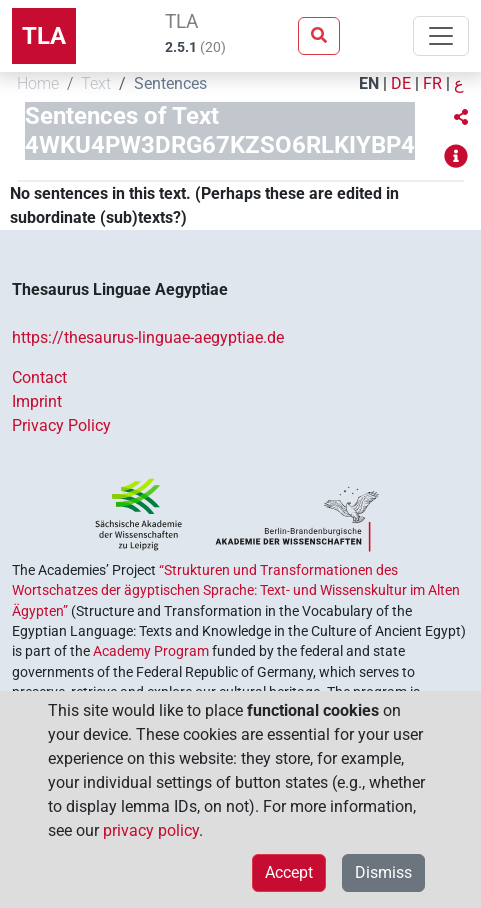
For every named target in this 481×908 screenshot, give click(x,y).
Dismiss (383, 872)
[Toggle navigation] (441, 36)
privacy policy (151, 830)
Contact (39, 377)
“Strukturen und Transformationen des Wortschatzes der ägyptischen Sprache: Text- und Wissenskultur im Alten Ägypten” (236, 590)
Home (38, 83)
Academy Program (151, 651)
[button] (461, 118)
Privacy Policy (61, 425)
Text (96, 83)
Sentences (170, 83)
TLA (44, 36)
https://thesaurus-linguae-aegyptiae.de (148, 337)
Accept (289, 872)
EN (369, 83)
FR (432, 83)
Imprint (37, 401)
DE (401, 83)
